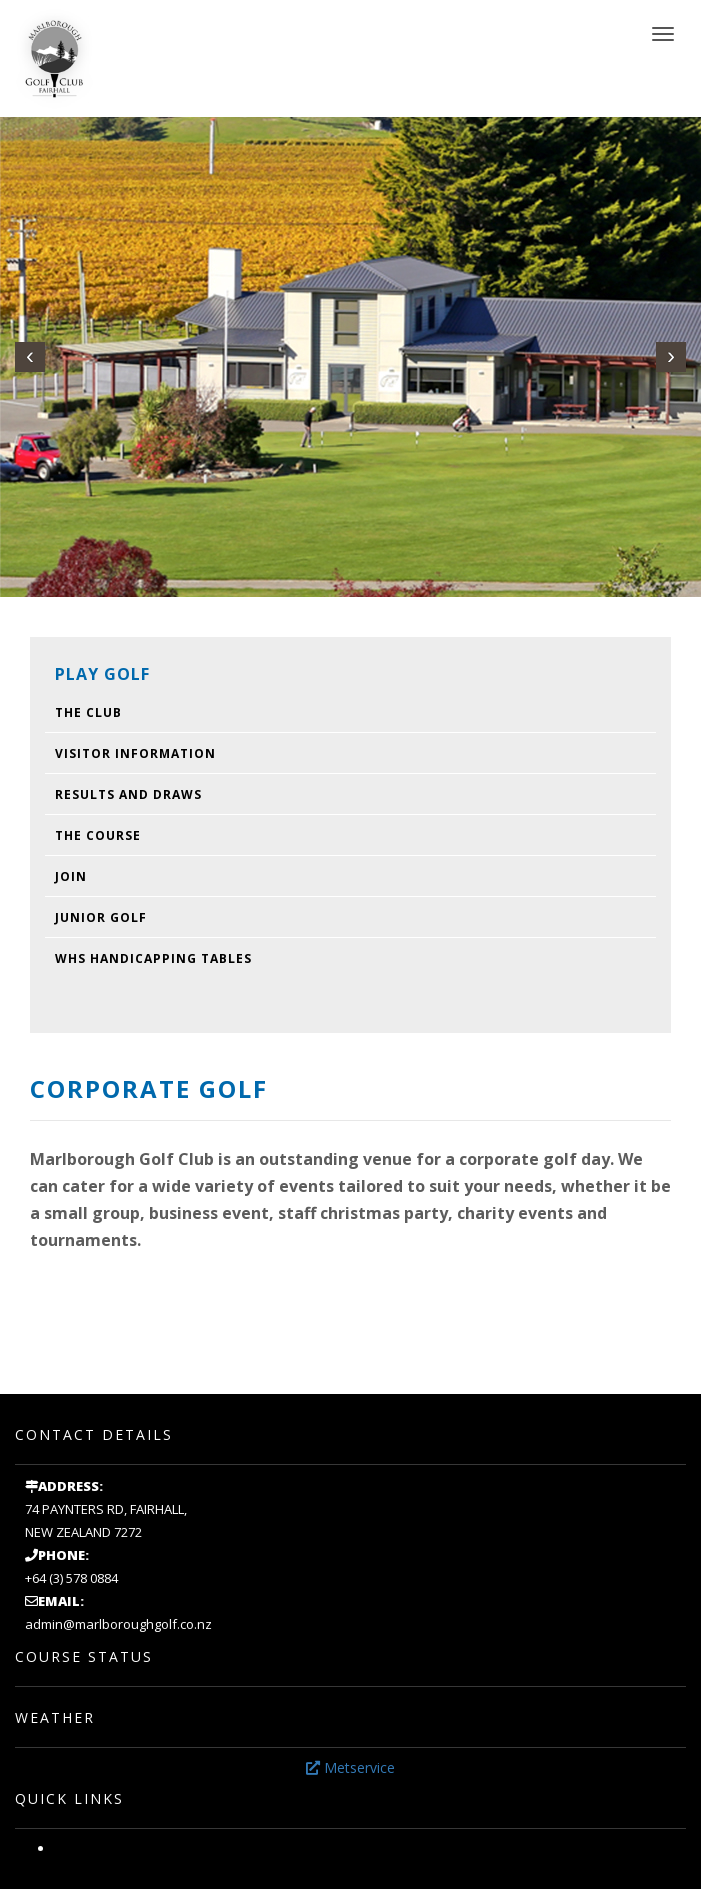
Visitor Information (135, 753)
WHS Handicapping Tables (153, 958)
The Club (88, 712)
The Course (98, 835)
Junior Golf (101, 917)
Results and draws (128, 794)
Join (71, 876)
